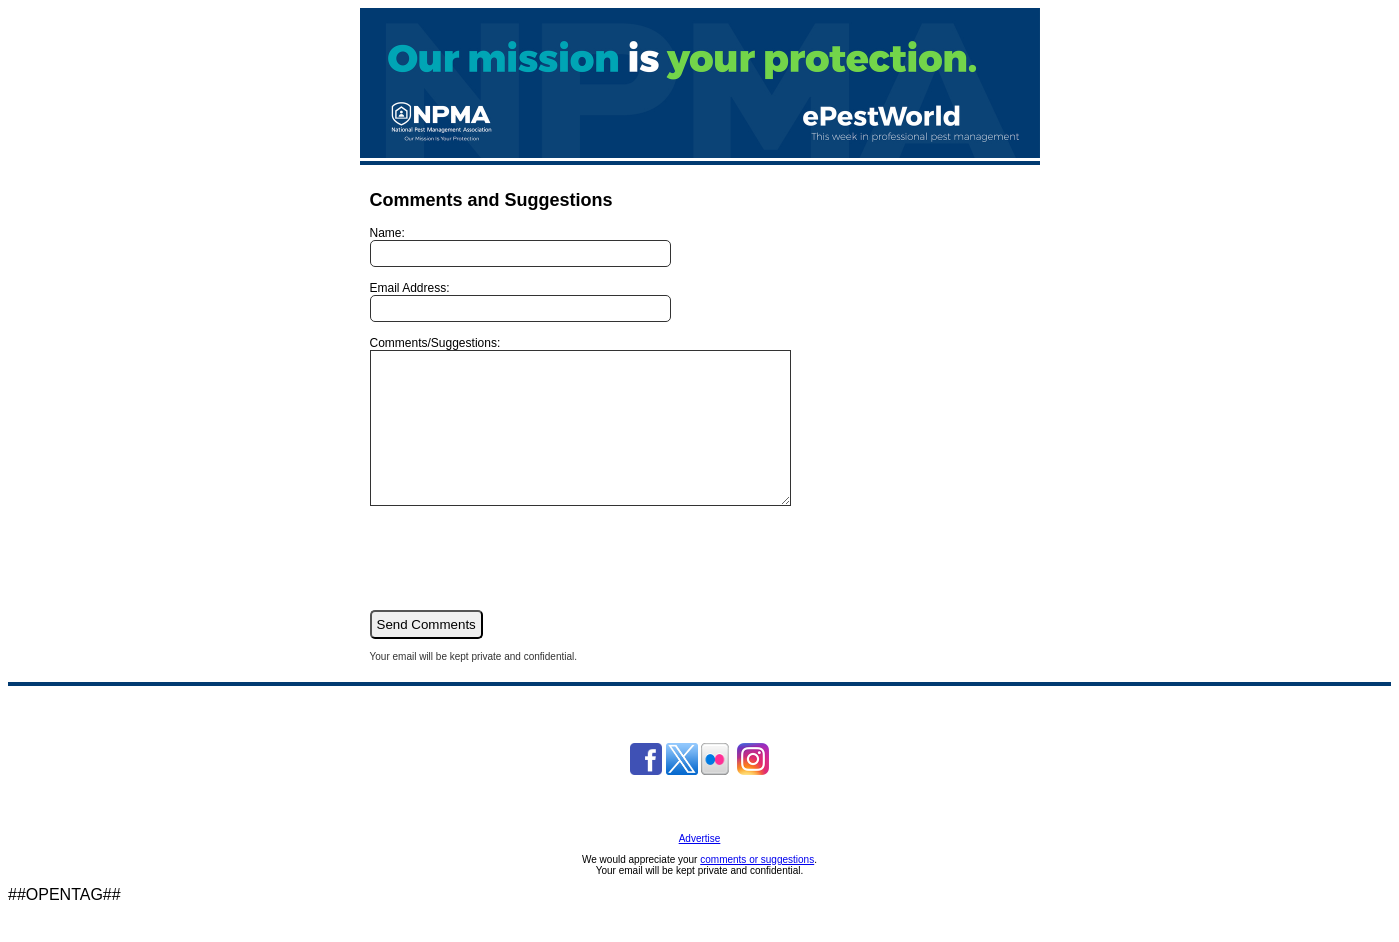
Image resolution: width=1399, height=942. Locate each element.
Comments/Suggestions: (605, 436)
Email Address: (520, 301)
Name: (520, 246)
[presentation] (522, 587)
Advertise (700, 868)
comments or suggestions (757, 889)
